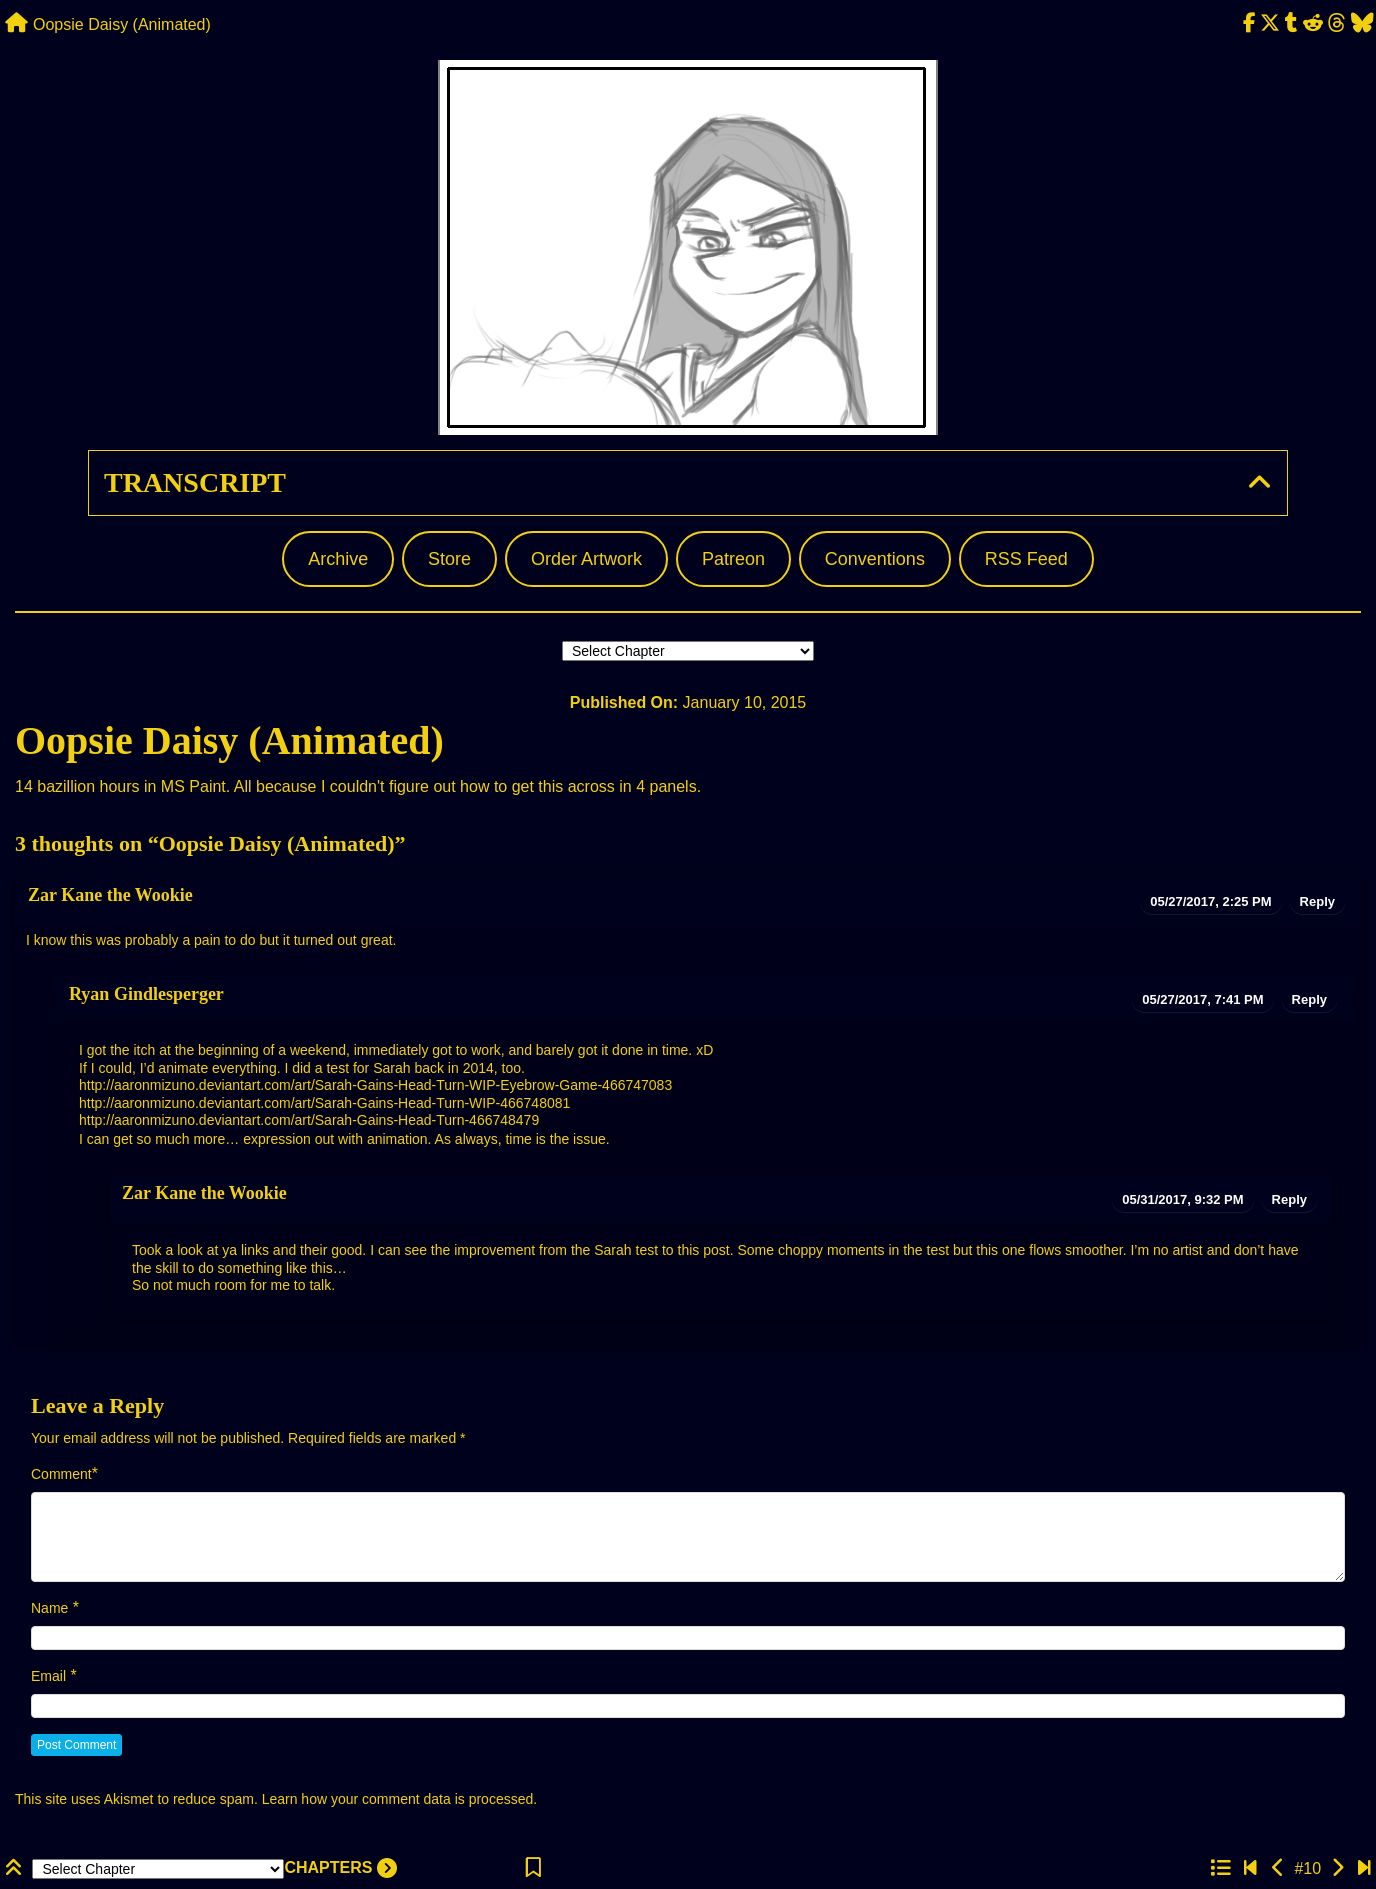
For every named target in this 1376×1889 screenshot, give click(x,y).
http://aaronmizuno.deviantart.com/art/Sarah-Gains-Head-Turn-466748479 (309, 1120)
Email (48, 1676)
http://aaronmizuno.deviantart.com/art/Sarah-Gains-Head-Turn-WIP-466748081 (324, 1103)
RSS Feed (1026, 559)
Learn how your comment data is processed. (399, 1799)
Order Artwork (586, 559)
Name (49, 1608)
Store (449, 559)
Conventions (875, 559)
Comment (61, 1474)
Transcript (195, 482)
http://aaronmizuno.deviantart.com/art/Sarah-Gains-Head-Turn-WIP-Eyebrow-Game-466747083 (375, 1085)
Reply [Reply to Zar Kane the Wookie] (1317, 901)
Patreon (733, 559)
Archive (338, 559)
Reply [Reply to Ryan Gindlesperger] (1309, 999)
